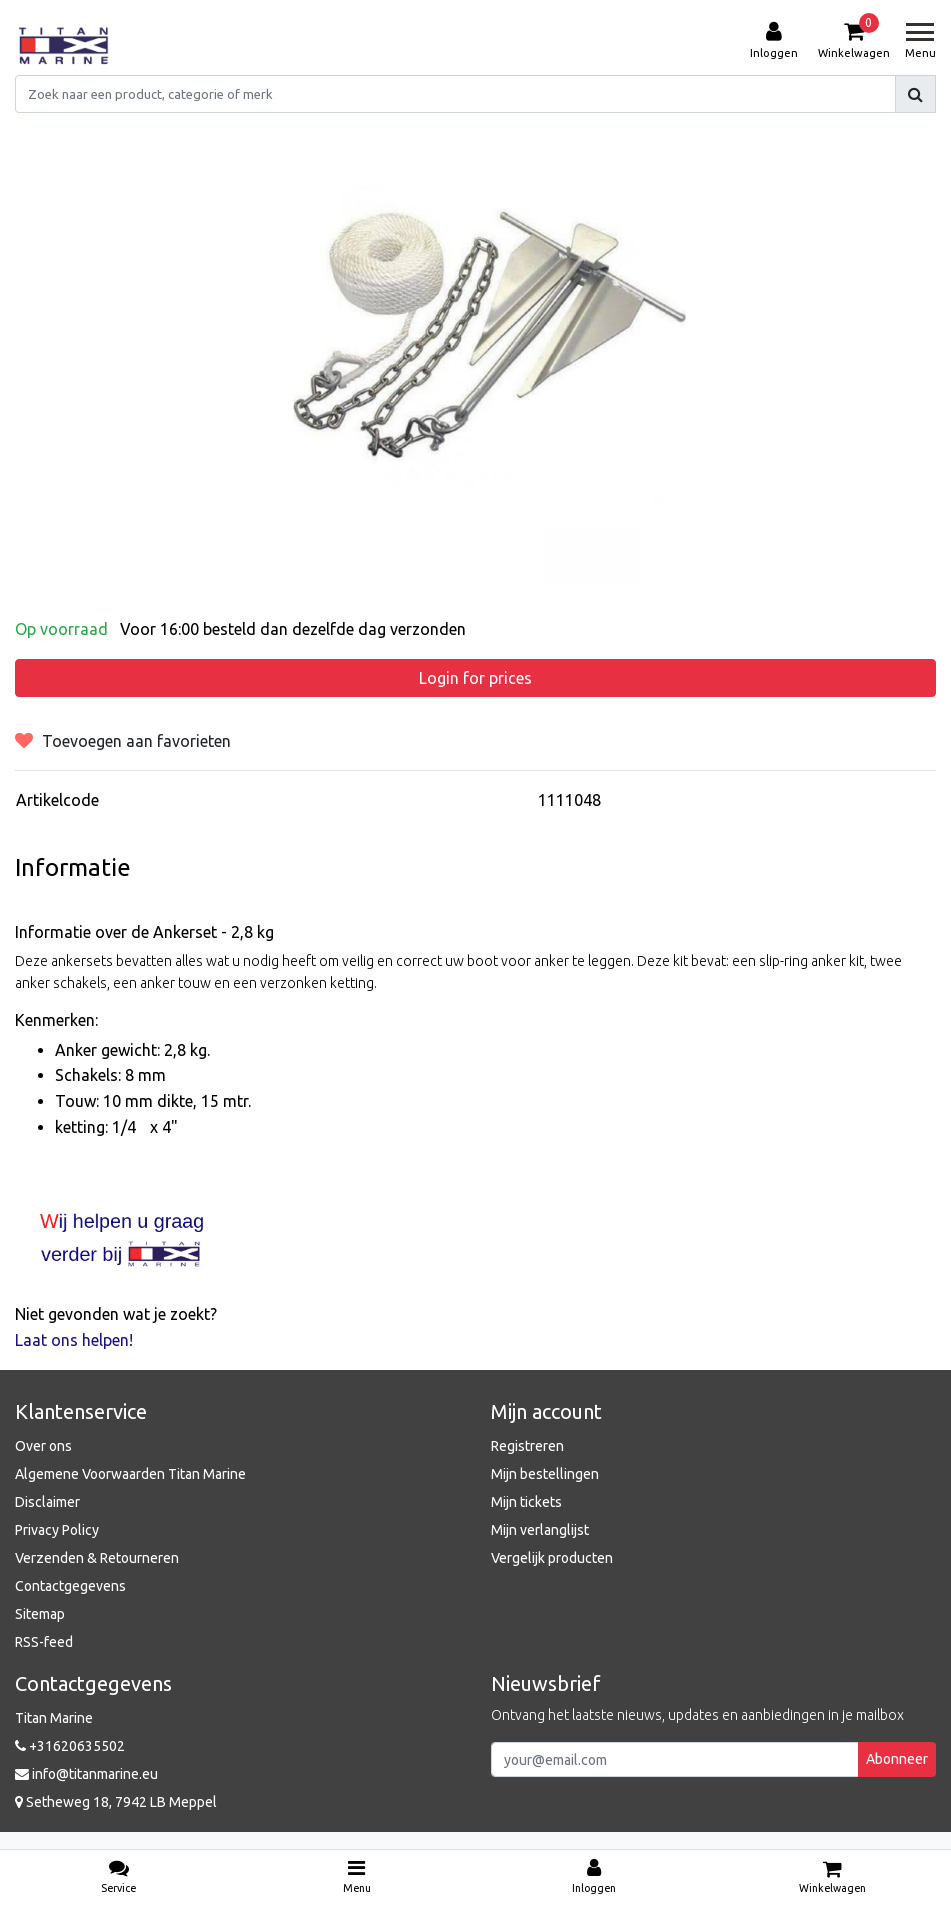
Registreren (527, 1446)
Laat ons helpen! (74, 1340)
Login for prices (475, 678)
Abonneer (897, 1759)
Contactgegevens (70, 1586)
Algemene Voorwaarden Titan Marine (130, 1474)
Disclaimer (47, 1502)
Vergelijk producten (552, 1558)
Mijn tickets (526, 1502)
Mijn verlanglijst (540, 1530)
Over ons (43, 1446)
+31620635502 (70, 1746)
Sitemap (40, 1614)
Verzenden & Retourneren (97, 1558)
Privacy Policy (57, 1530)
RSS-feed (44, 1642)
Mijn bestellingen (545, 1474)
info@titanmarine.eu (86, 1774)
